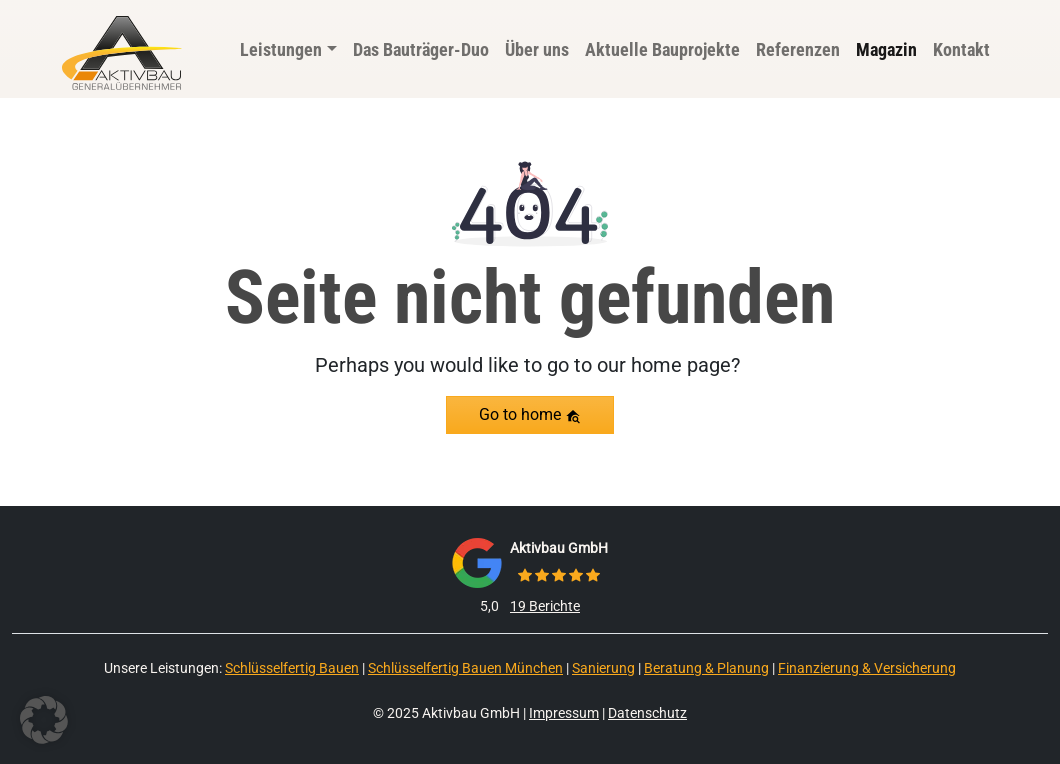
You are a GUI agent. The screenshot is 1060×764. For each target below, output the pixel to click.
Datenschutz (647, 713)
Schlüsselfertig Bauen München (465, 668)
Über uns (537, 49)
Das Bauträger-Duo (421, 49)
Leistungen (281, 49)
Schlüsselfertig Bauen (292, 668)
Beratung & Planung (706, 668)
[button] (44, 720)
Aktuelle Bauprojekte (662, 49)
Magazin (886, 49)
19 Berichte (545, 606)
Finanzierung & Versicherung (867, 668)
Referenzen (798, 49)
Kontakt (961, 49)
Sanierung (603, 668)
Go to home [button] (530, 414)
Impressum (564, 713)
